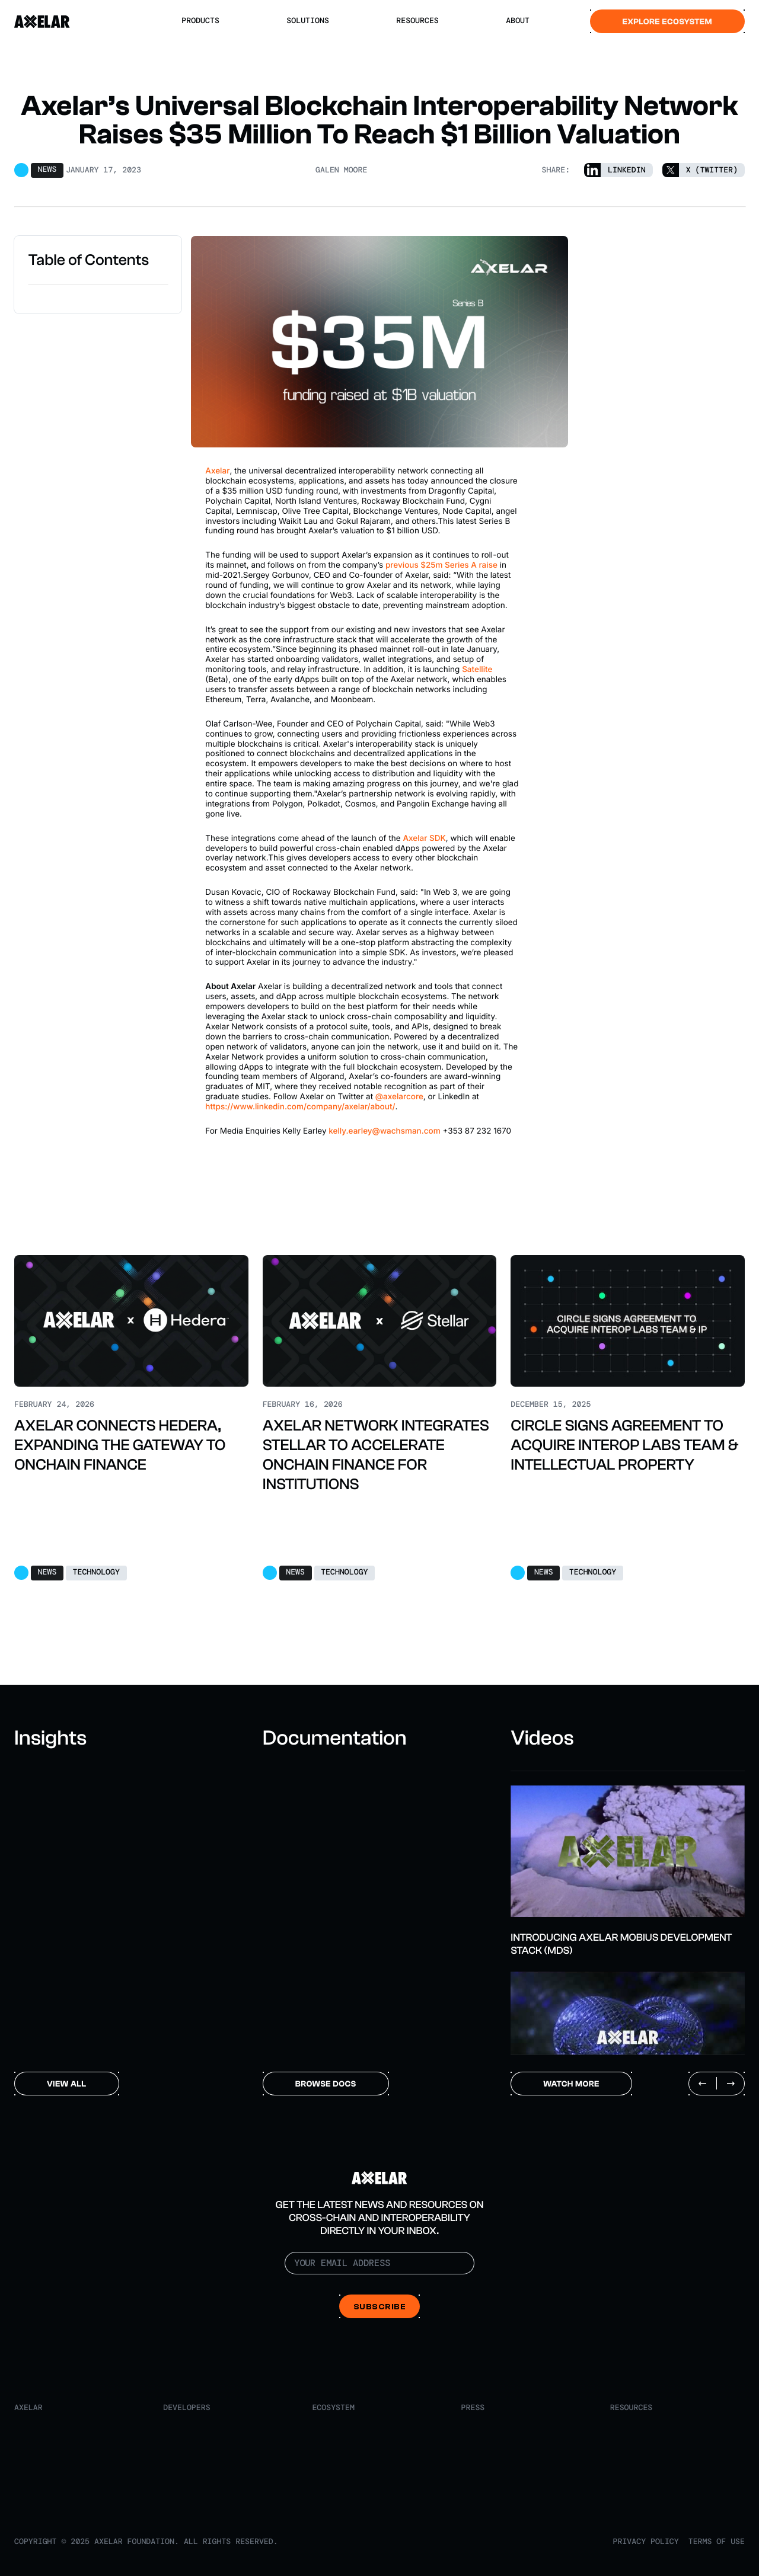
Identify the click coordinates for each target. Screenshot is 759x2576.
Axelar (217, 471)
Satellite (477, 669)
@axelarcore (399, 1097)
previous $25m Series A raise (441, 565)
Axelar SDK (424, 838)
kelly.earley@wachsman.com (384, 1131)
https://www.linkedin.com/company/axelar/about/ (300, 1107)
